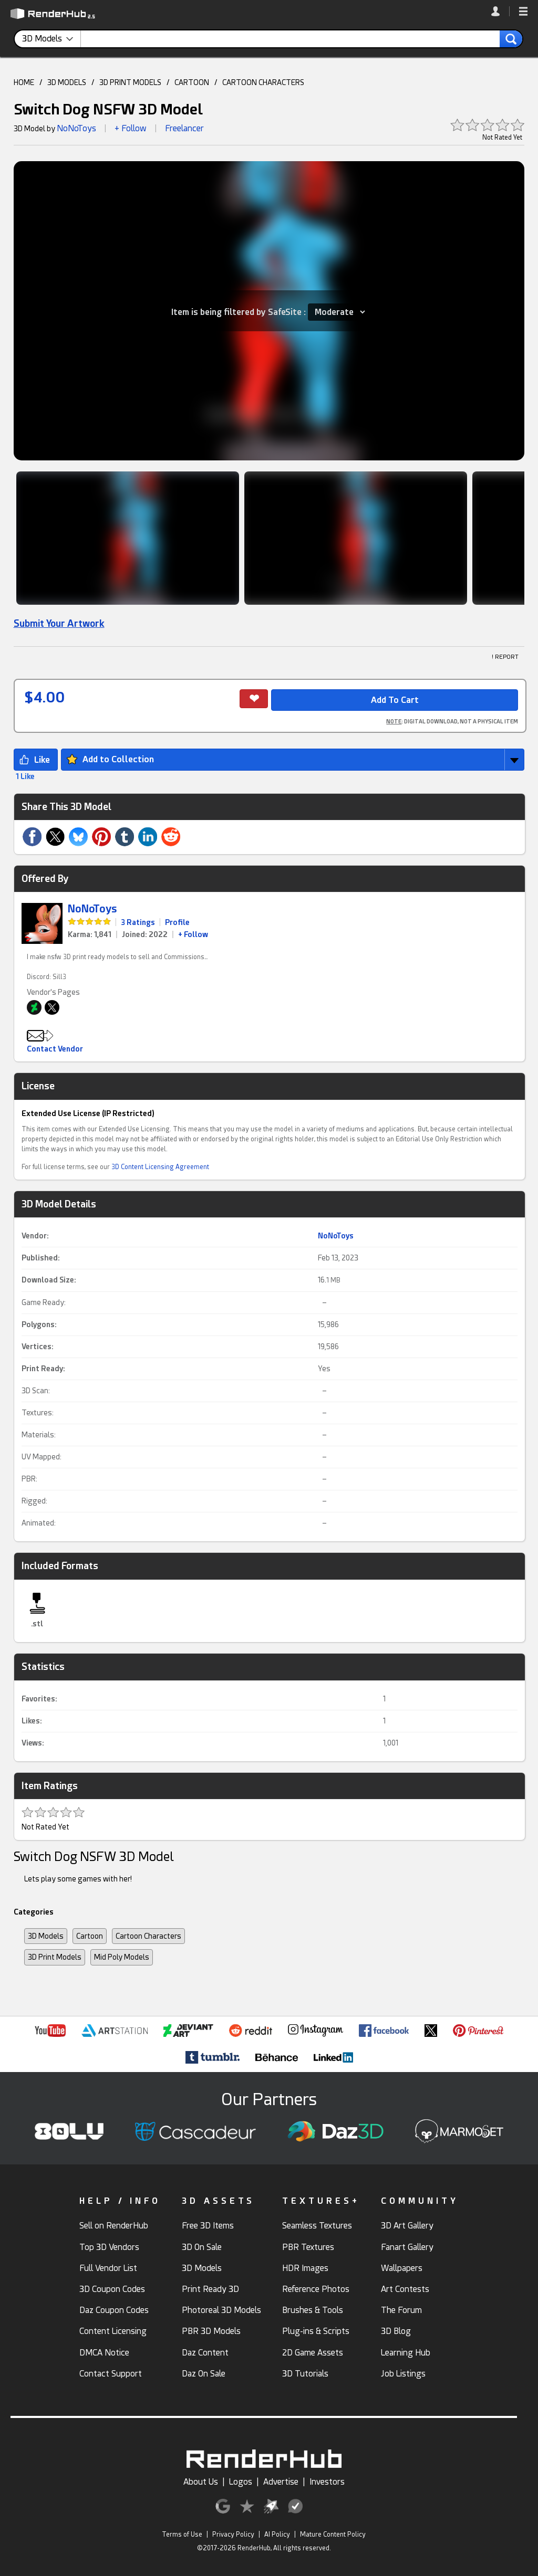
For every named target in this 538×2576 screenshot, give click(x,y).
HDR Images (305, 2268)
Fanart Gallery (407, 2247)
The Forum (401, 2310)
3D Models (46, 1936)
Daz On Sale (203, 2374)
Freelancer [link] (184, 128)
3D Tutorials (305, 2374)
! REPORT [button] (505, 657)
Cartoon (89, 1936)
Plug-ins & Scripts (315, 2331)
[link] (500, 11)
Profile (177, 922)
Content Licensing (113, 2331)
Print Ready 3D (210, 2289)
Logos (240, 2482)
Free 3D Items (208, 2226)
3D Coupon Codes (112, 2289)
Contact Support (110, 2374)
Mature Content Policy (333, 2534)
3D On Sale (202, 2247)
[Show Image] (128, 538)
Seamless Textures (317, 2226)
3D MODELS (66, 82)
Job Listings (403, 2374)
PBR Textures (308, 2247)
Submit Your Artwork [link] (59, 623)
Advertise (280, 2482)
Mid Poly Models (121, 1957)
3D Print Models (54, 1957)
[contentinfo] (51, 38)
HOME (24, 82)
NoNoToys (76, 128)
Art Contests (405, 2289)
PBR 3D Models (211, 2331)
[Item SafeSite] (337, 312)
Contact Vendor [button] (55, 1049)
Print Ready (42, 1368)
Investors (327, 2482)
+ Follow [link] (193, 934)
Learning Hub (405, 2353)
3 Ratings (138, 922)
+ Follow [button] (131, 128)
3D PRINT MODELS (130, 82)
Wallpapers (401, 2268)
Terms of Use (182, 2534)
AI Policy (277, 2534)
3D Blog (396, 2331)
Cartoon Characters (148, 1936)
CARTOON (191, 82)
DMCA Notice (104, 2353)
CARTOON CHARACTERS (263, 82)
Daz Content (205, 2353)
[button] (523, 12)
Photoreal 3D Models (221, 2310)
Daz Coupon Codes (114, 2310)
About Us (200, 2482)
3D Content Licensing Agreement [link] (160, 1167)
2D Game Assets (312, 2353)
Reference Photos (315, 2289)
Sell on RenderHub (113, 2226)
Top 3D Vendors (109, 2247)
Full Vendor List (108, 2268)
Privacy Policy (233, 2534)
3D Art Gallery (407, 2226)
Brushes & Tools (312, 2310)
